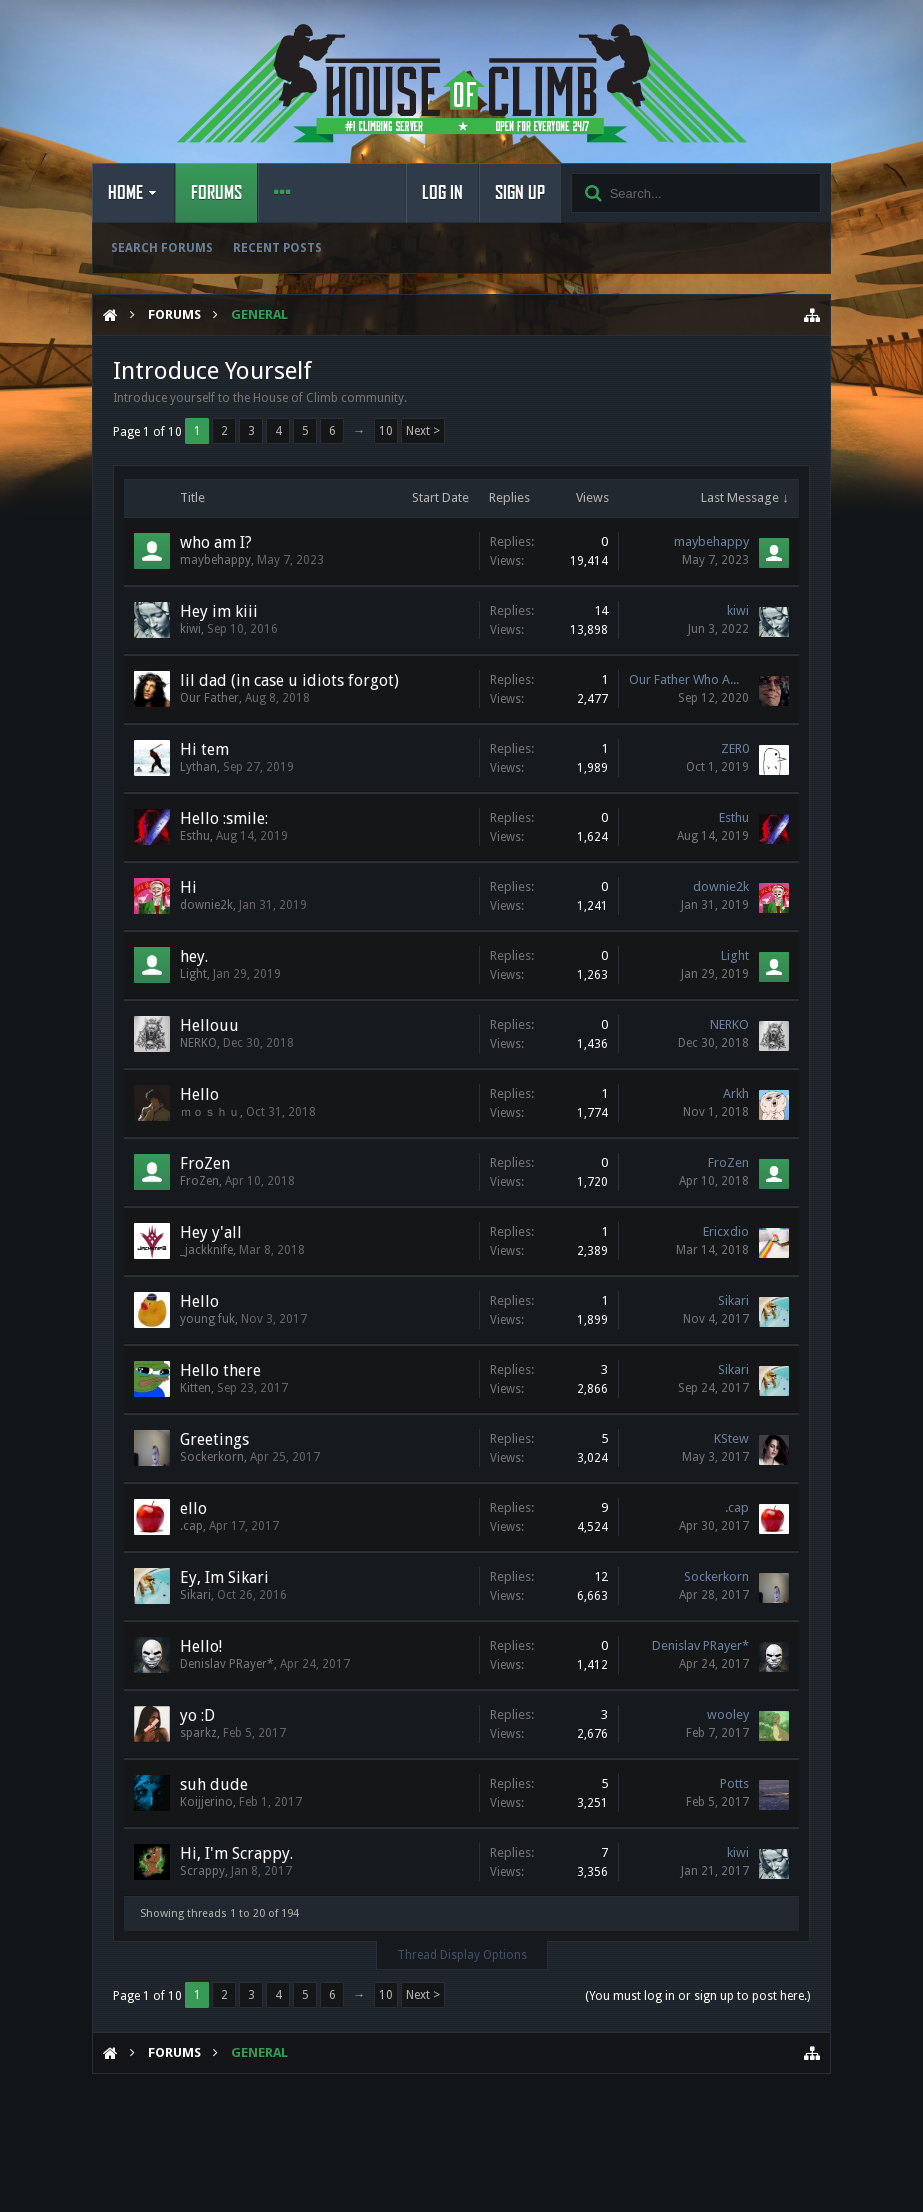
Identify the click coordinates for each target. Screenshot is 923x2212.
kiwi (190, 629)
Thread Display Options (462, 1955)
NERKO (198, 1043)
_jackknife (206, 1250)
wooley (728, 1714)
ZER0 (735, 748)
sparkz (198, 1733)
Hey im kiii (219, 611)
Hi (188, 887)
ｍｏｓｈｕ (210, 1112)
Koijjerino (206, 1802)
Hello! (201, 1646)
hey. (194, 956)
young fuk (207, 1319)
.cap (191, 1526)
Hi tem (204, 749)
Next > (423, 431)
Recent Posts (277, 248)
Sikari (733, 1300)
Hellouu (209, 1025)
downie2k (206, 905)
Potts (734, 1783)
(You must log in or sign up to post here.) (697, 1996)
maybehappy (215, 560)
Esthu (195, 836)
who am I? (216, 542)
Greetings (214, 1439)
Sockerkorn (212, 1457)
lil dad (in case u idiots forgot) (289, 680)
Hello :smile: (224, 818)
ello (193, 1508)
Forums (216, 193)
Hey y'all (211, 1232)
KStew (731, 1438)
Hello (199, 1094)
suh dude (214, 1784)
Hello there (220, 1370)
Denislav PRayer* (227, 1664)
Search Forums (162, 248)
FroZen (205, 1163)
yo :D (197, 1715)
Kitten (195, 1388)
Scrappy (202, 1871)
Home (125, 193)
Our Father (209, 698)
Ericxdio (726, 1231)
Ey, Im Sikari (224, 1577)
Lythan (198, 767)
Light (193, 974)
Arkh (736, 1093)
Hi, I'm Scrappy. (236, 1853)
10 (386, 431)
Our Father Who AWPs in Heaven (689, 679)
